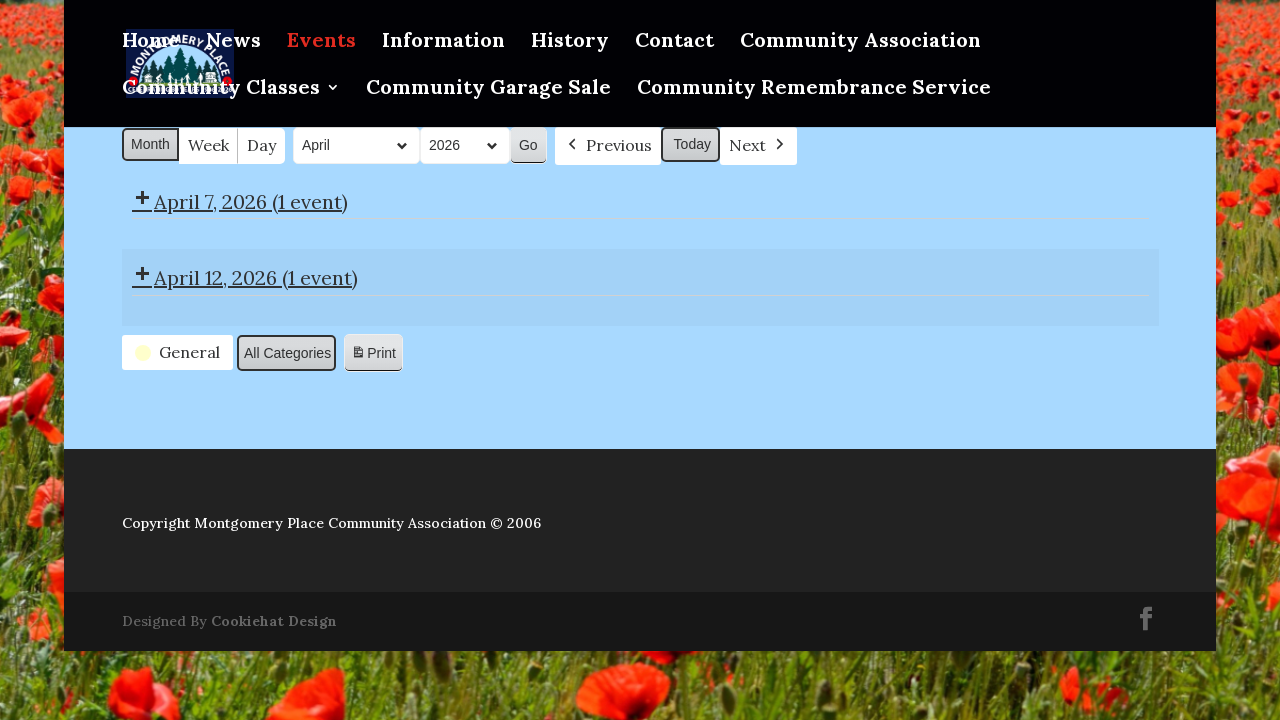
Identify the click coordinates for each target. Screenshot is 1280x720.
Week (208, 145)
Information (443, 42)
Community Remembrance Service (814, 89)
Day (261, 145)
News (233, 42)
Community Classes (221, 89)
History (570, 42)
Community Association (860, 42)
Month (150, 144)
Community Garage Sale (488, 89)
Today (691, 144)
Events (321, 42)
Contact (674, 42)
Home (151, 42)
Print (373, 356)
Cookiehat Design (274, 621)
